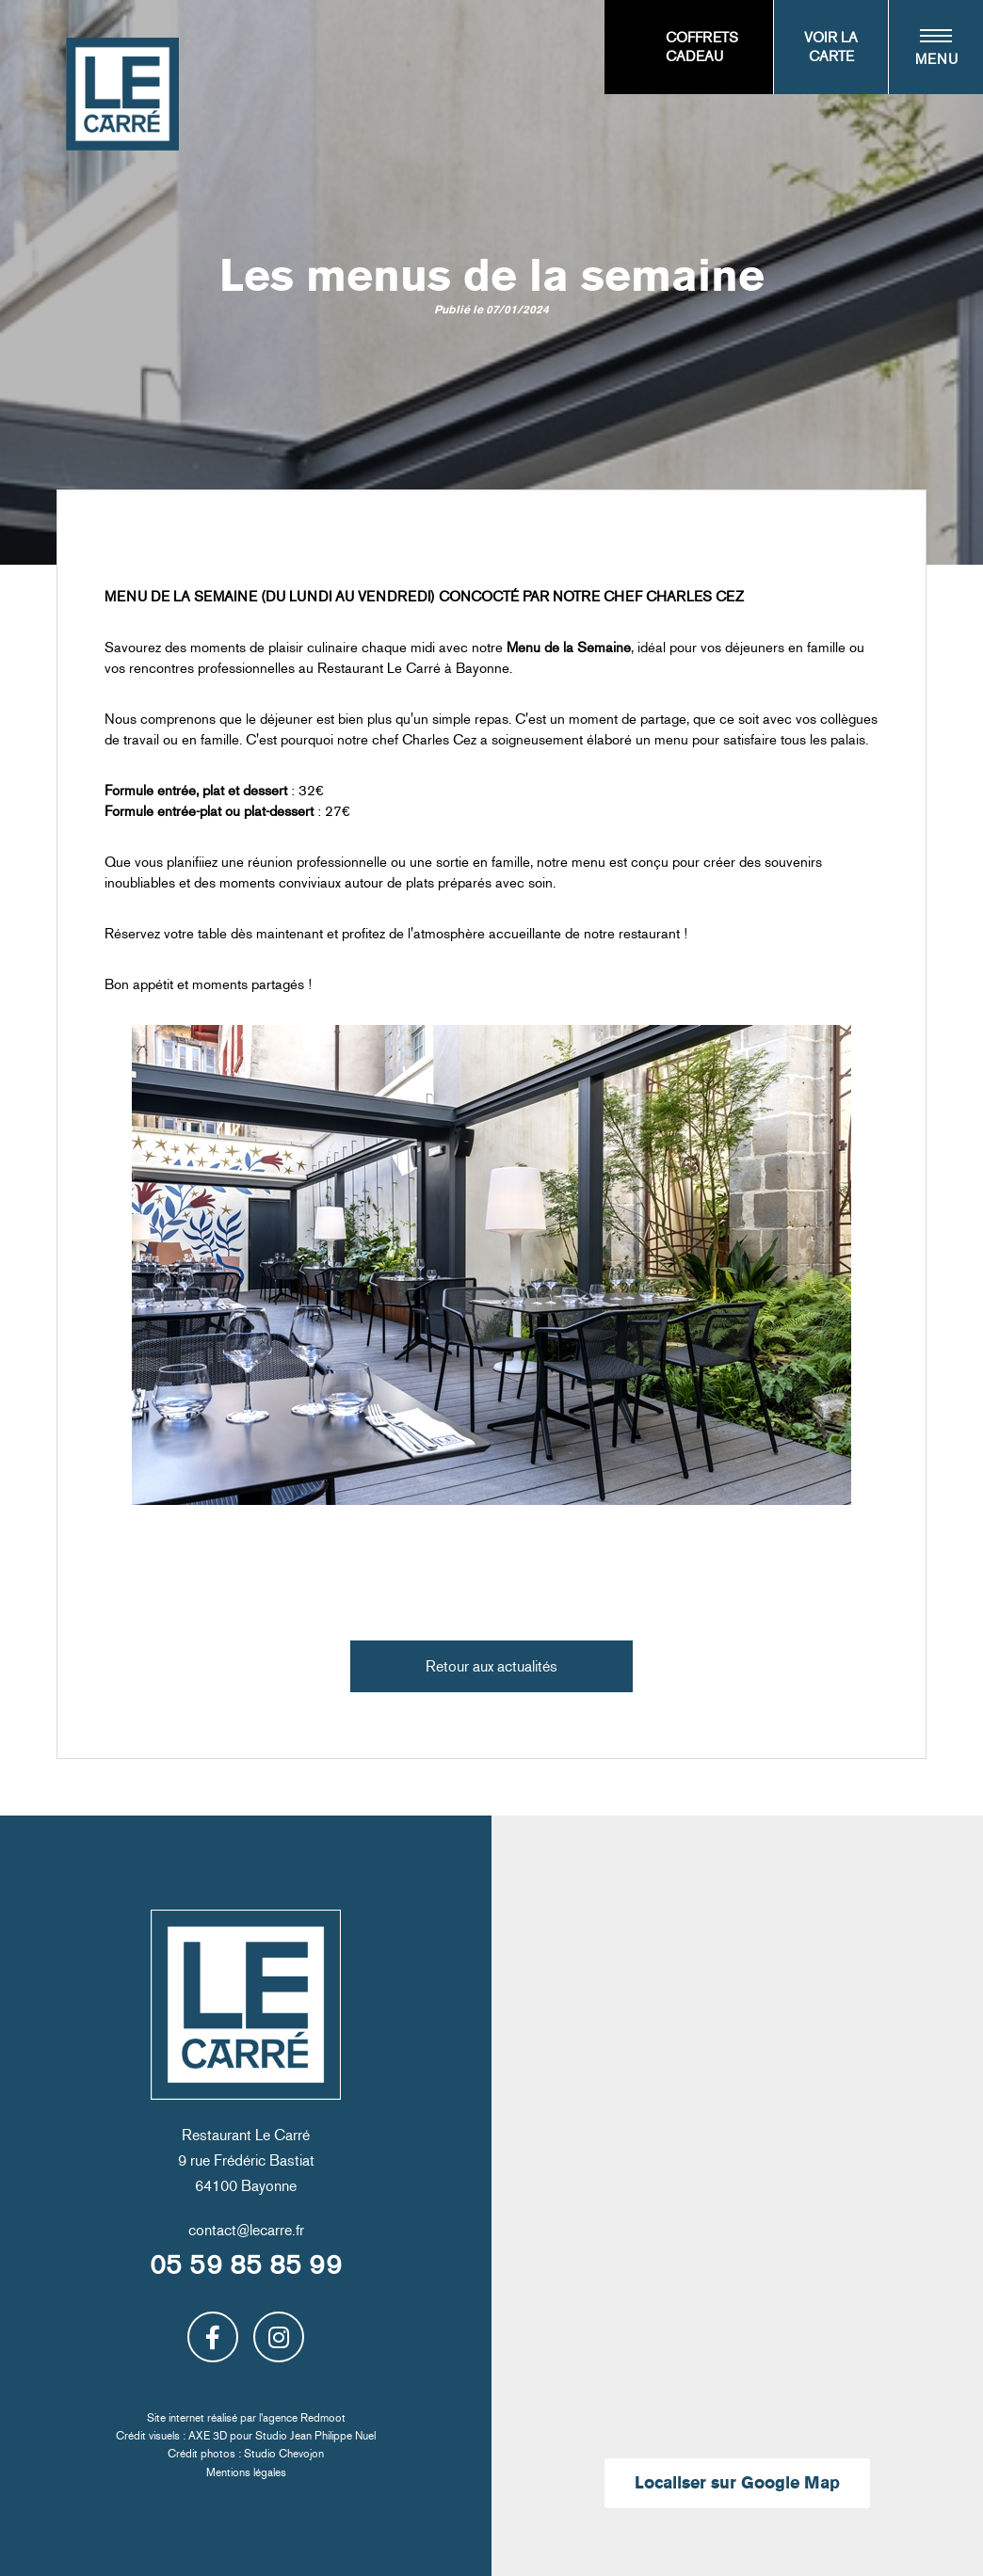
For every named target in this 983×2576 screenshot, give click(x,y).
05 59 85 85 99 (246, 2264)
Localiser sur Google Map (737, 2483)
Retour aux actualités (491, 1666)
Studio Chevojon (284, 2453)
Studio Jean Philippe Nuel (315, 2435)
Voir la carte (831, 47)
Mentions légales (246, 2472)
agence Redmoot (304, 2417)
